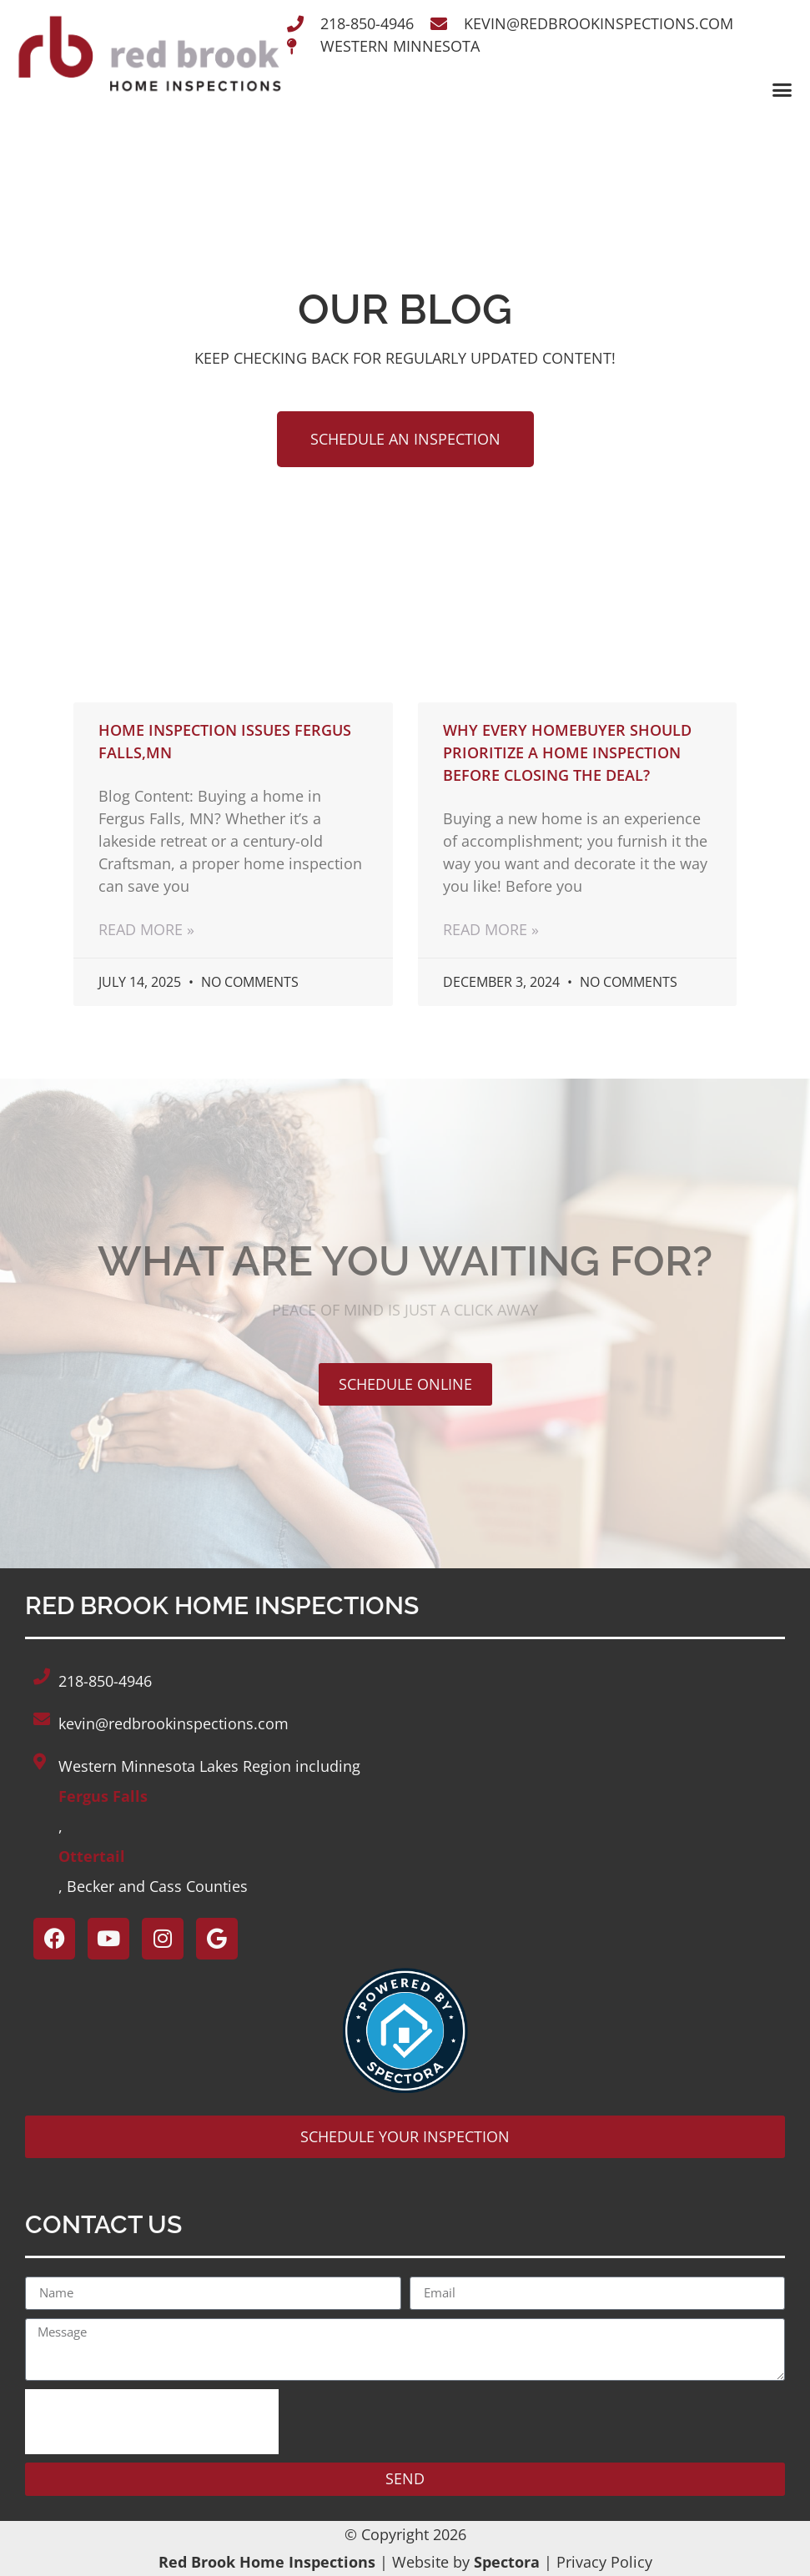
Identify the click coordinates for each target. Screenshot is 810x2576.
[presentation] (152, 2421)
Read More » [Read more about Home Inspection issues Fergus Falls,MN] (146, 929)
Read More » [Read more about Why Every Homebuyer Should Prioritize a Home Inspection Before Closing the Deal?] (491, 929)
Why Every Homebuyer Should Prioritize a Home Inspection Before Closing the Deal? (567, 752)
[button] (781, 90)
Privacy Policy (604, 2562)
